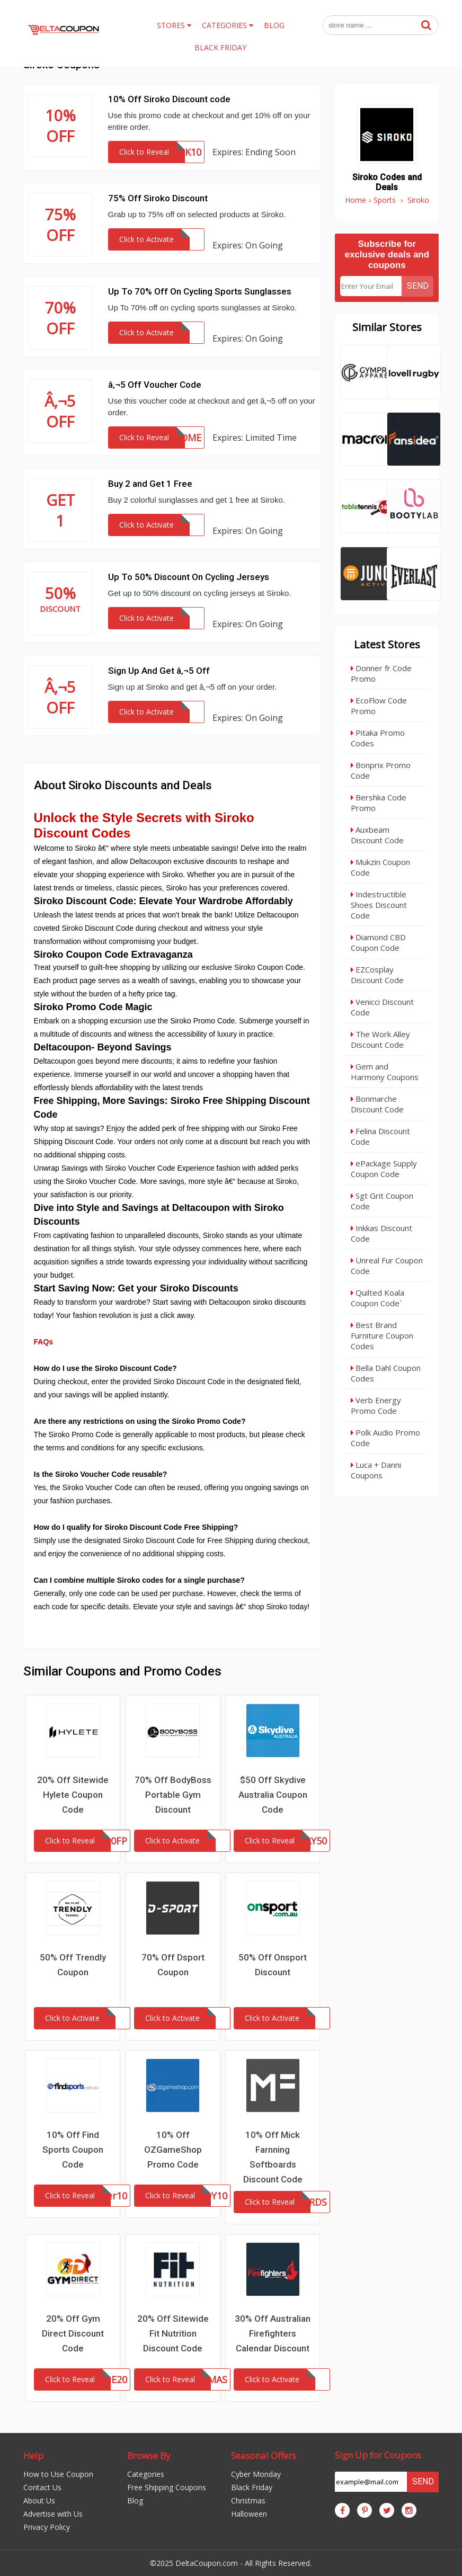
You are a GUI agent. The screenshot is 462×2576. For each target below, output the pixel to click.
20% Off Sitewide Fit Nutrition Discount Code (173, 2333)
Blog (135, 2500)
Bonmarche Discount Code (377, 1104)
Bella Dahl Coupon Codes (386, 1373)
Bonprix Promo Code (381, 770)
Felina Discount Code (380, 1136)
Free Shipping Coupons (166, 2487)
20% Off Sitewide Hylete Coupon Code (73, 1795)
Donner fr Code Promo (381, 673)
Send (418, 286)
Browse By (149, 2455)
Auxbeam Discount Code (377, 834)
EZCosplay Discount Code (377, 974)
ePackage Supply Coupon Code (384, 1168)
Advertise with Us (53, 2514)
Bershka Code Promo (378, 802)
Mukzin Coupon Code (380, 867)
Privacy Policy (46, 2527)
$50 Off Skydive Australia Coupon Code (272, 1795)
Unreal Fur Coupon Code (387, 1265)
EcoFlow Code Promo (379, 705)
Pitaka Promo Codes (378, 737)
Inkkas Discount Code (381, 1233)
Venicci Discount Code (382, 1007)
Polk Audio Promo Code (385, 1437)
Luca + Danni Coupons (376, 1470)
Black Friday (251, 2487)
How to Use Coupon (58, 2474)
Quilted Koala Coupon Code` (377, 1297)
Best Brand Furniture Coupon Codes (382, 1335)
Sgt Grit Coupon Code (382, 1200)
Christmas (248, 2500)
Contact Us (42, 2487)
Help (33, 2455)
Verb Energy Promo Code (376, 1405)
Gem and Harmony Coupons (385, 1071)
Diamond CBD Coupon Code (378, 942)
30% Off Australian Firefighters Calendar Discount (272, 2333)
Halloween (249, 2514)
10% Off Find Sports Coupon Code (72, 2149)
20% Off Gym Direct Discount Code (73, 2333)
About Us (39, 2500)
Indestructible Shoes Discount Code (379, 905)
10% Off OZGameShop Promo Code (173, 2149)
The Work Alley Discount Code (380, 1039)
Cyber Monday (256, 2474)
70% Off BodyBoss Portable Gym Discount (173, 1795)
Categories (145, 2474)
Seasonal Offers (263, 2455)
